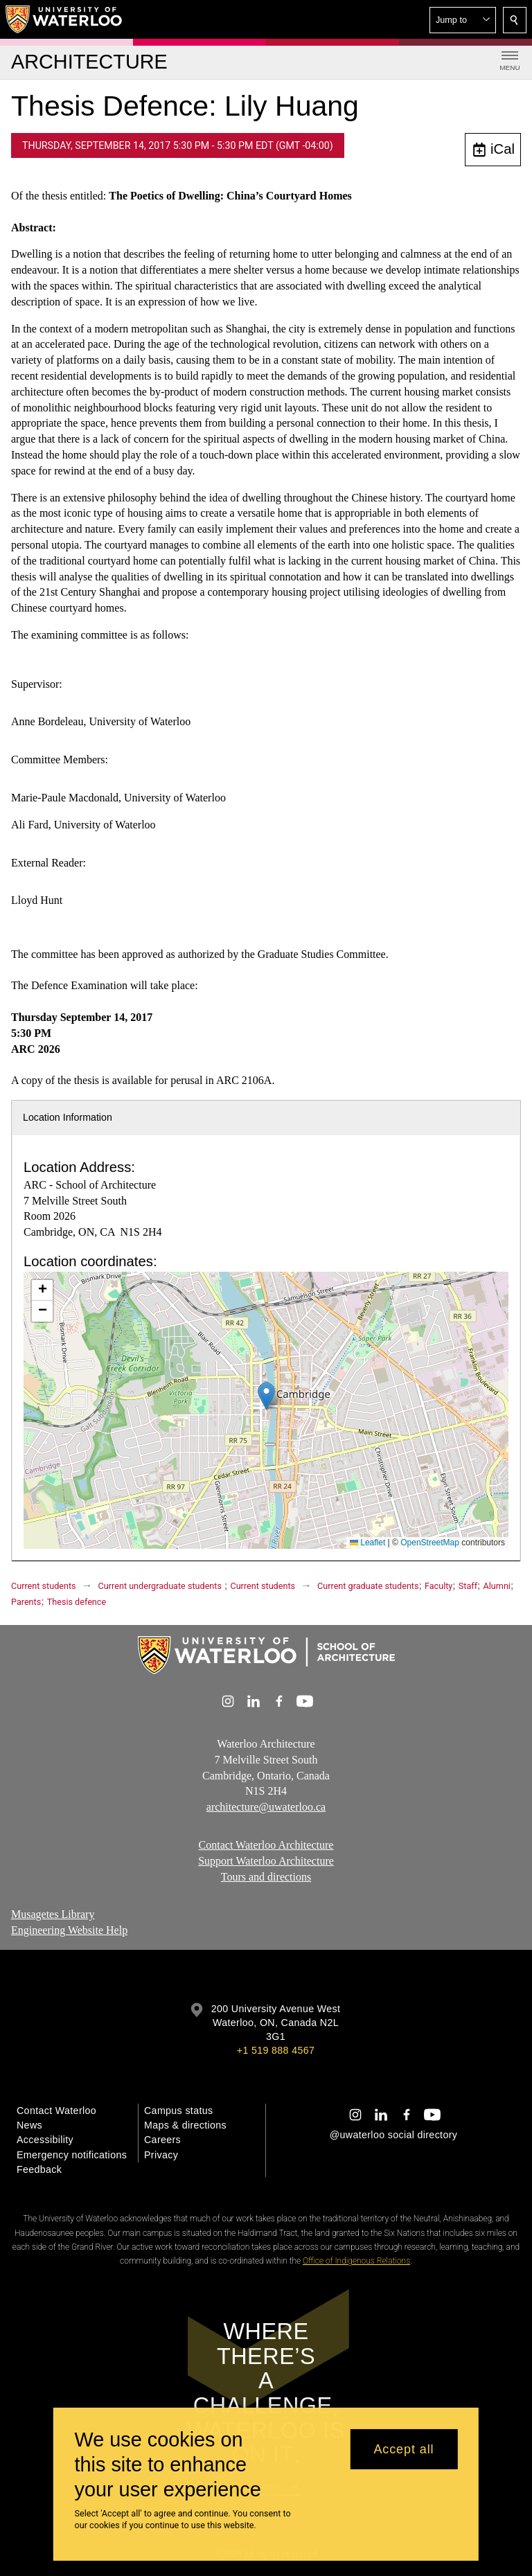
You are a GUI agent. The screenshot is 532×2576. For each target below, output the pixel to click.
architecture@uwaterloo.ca (266, 1807)
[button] (462, 20)
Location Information (67, 1117)
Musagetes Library (52, 1914)
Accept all (403, 2449)
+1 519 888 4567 (275, 2050)
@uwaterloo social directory (393, 2134)
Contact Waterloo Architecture (266, 1845)
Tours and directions (266, 1876)
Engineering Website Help (69, 1930)
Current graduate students (367, 1586)
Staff (468, 1586)
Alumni (497, 1586)
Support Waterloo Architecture (266, 1860)
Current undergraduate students (160, 1586)
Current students (43, 1586)
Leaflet (367, 1542)
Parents (26, 1602)
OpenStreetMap (429, 1542)
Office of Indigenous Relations (356, 2261)
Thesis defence (76, 1602)
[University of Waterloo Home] (64, 19)
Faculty (438, 1586)
